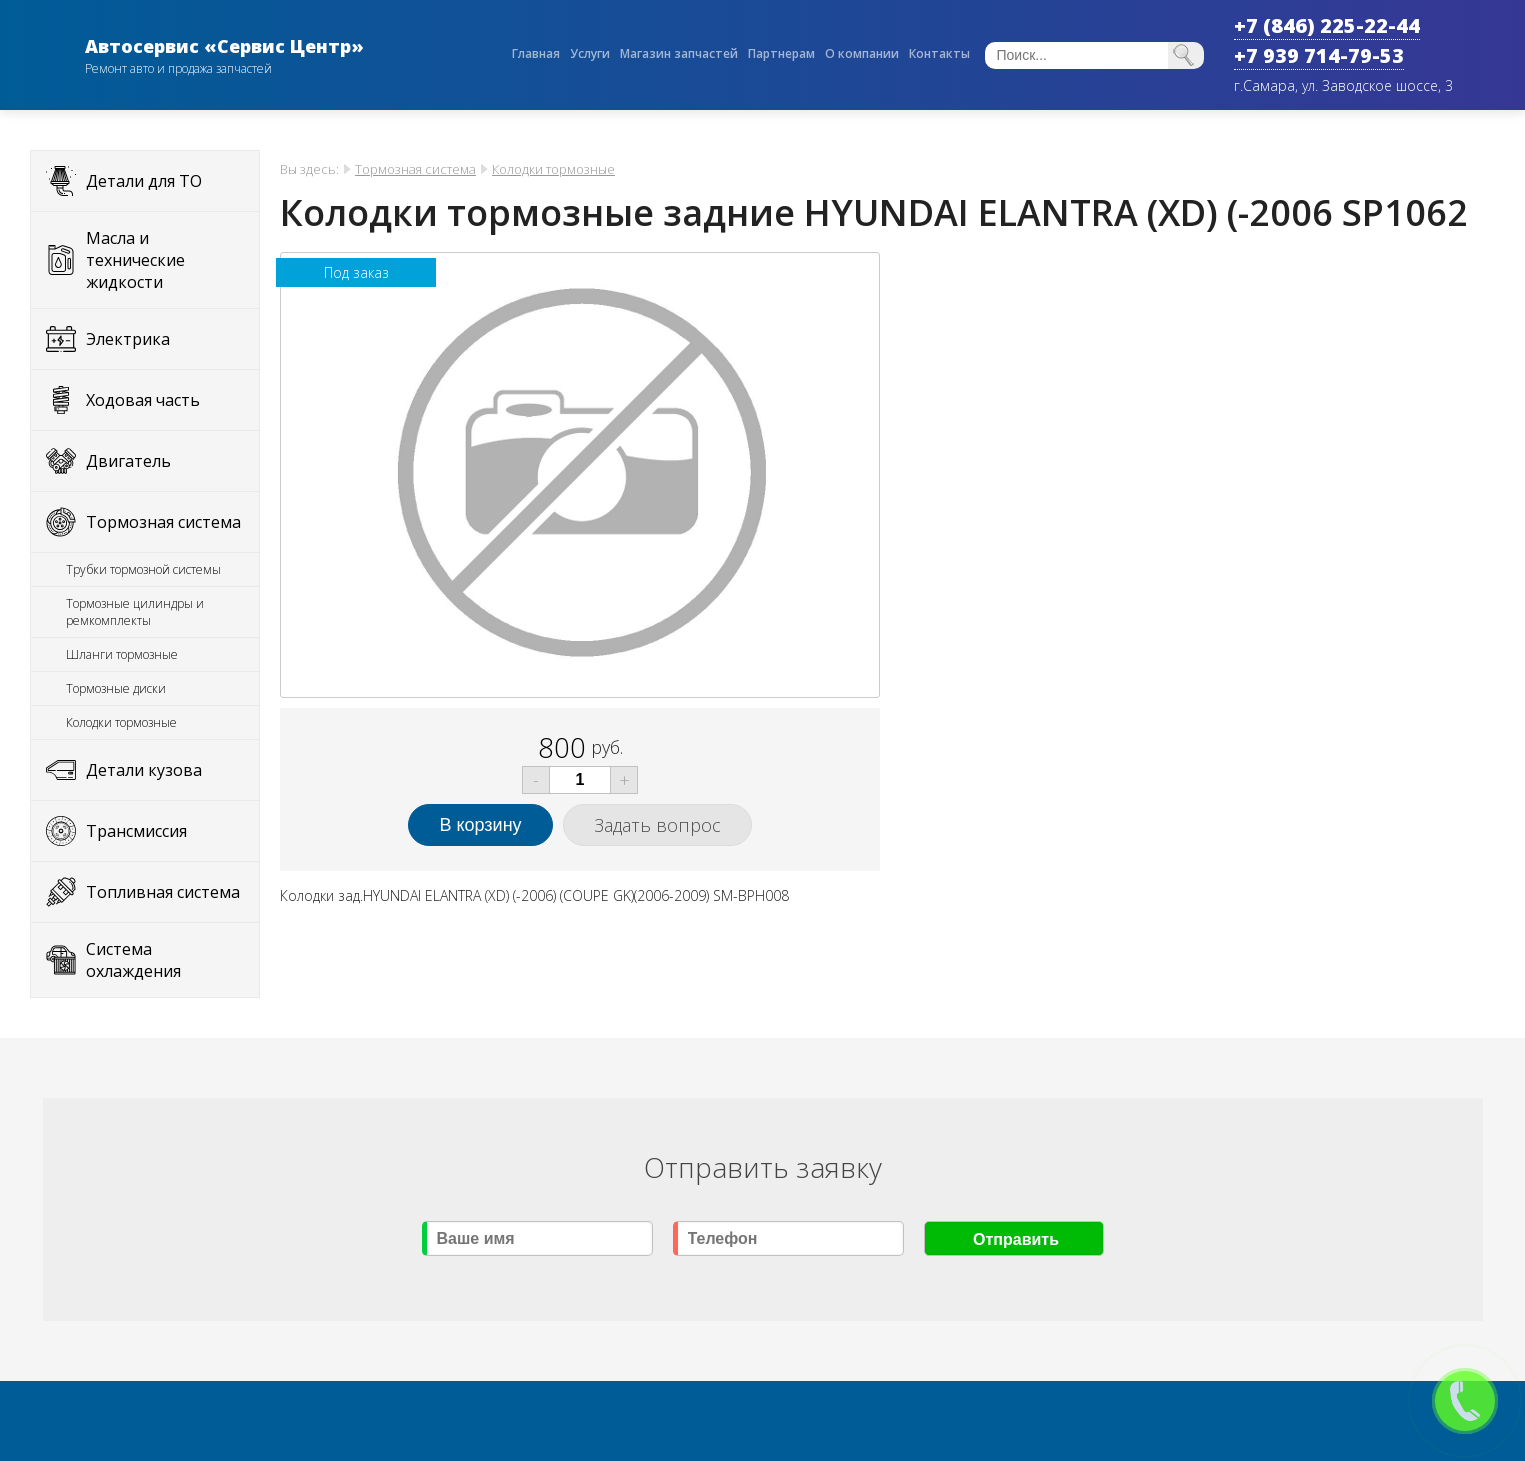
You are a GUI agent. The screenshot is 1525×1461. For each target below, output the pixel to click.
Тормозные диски (116, 688)
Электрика (128, 339)
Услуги (590, 53)
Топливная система (163, 892)
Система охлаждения (133, 960)
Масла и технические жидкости (135, 260)
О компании (862, 53)
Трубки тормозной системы (143, 569)
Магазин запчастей (679, 53)
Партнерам (781, 53)
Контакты (939, 53)
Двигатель (128, 461)
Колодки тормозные (121, 722)
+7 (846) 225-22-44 (1327, 25)
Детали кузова (144, 770)
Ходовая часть (143, 400)
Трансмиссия (136, 831)
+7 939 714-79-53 (1319, 55)
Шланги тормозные (122, 654)
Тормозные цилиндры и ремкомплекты (135, 612)
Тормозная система (163, 522)
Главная (536, 53)
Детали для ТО (144, 181)
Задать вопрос (657, 825)
